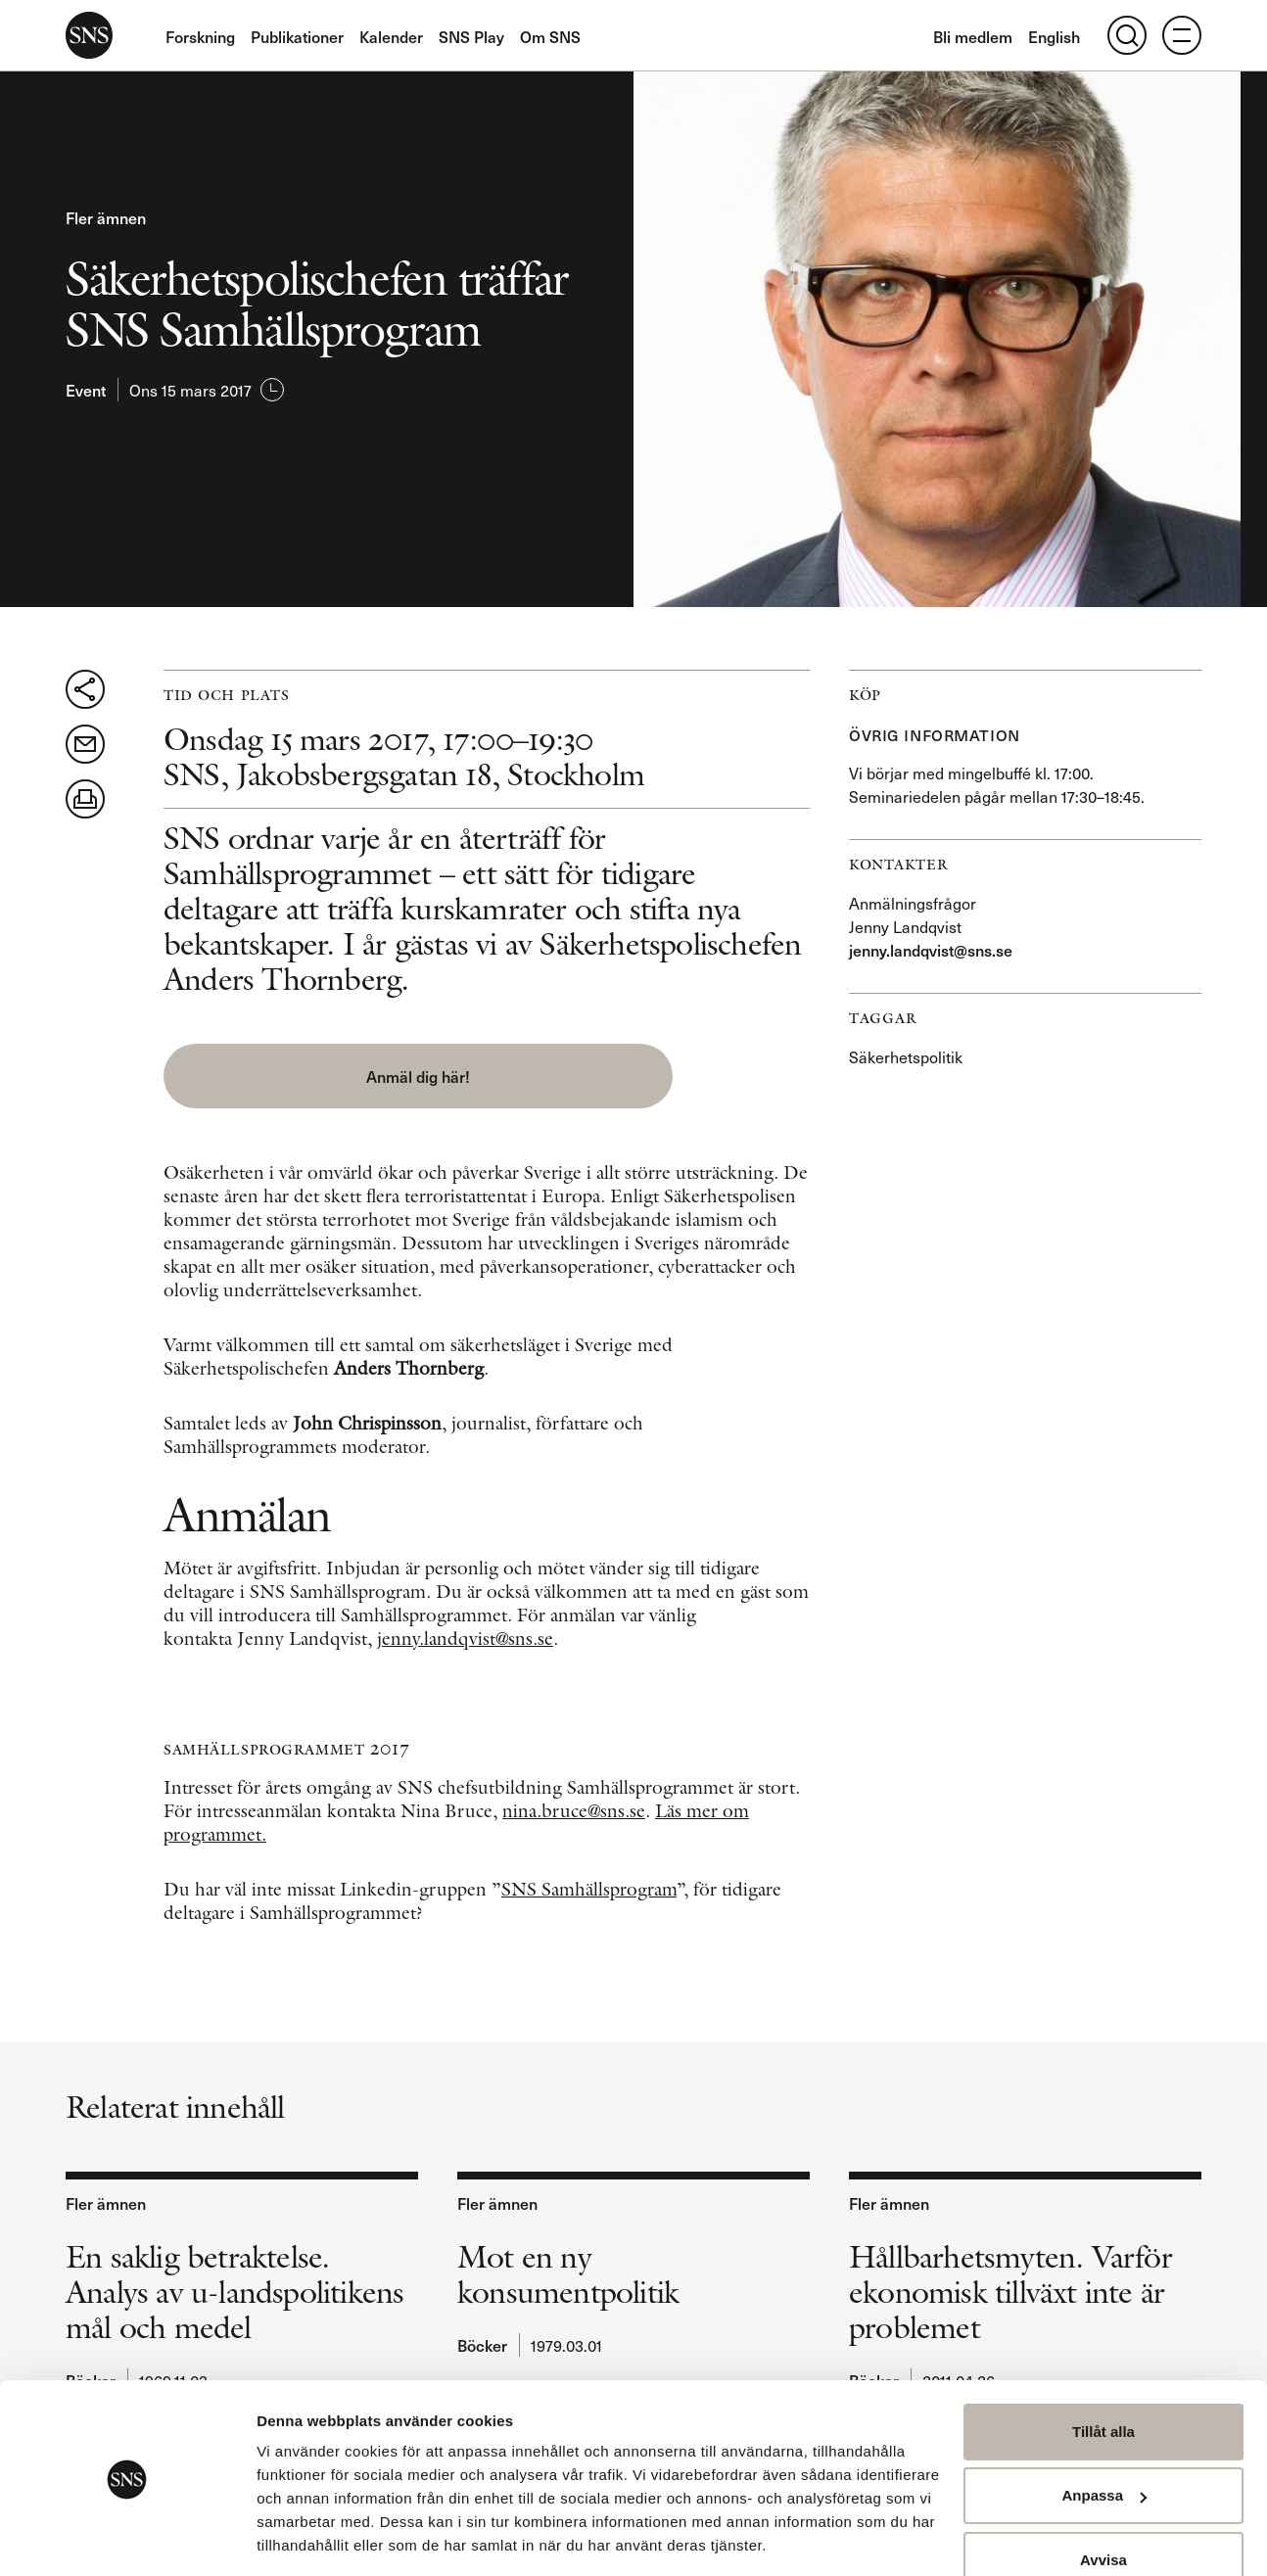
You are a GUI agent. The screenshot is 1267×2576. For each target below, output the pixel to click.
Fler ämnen (106, 217)
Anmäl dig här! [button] (325, 1076)
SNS (89, 35)
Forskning (200, 36)
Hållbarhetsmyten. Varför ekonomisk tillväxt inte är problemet (1010, 2286)
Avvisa (1103, 2498)
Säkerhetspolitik (905, 1056)
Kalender (391, 36)
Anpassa (1104, 2433)
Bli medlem (972, 36)
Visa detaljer (300, 2537)
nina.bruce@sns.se (573, 1805)
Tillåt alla (1103, 2370)
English (1054, 36)
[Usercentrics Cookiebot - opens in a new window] (126, 2538)
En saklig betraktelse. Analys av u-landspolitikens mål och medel (234, 2286)
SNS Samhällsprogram (589, 1883)
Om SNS (550, 36)
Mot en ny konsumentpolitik (568, 2268)
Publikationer (297, 36)
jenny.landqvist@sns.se (465, 1632)
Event (86, 389)
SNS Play (471, 36)
